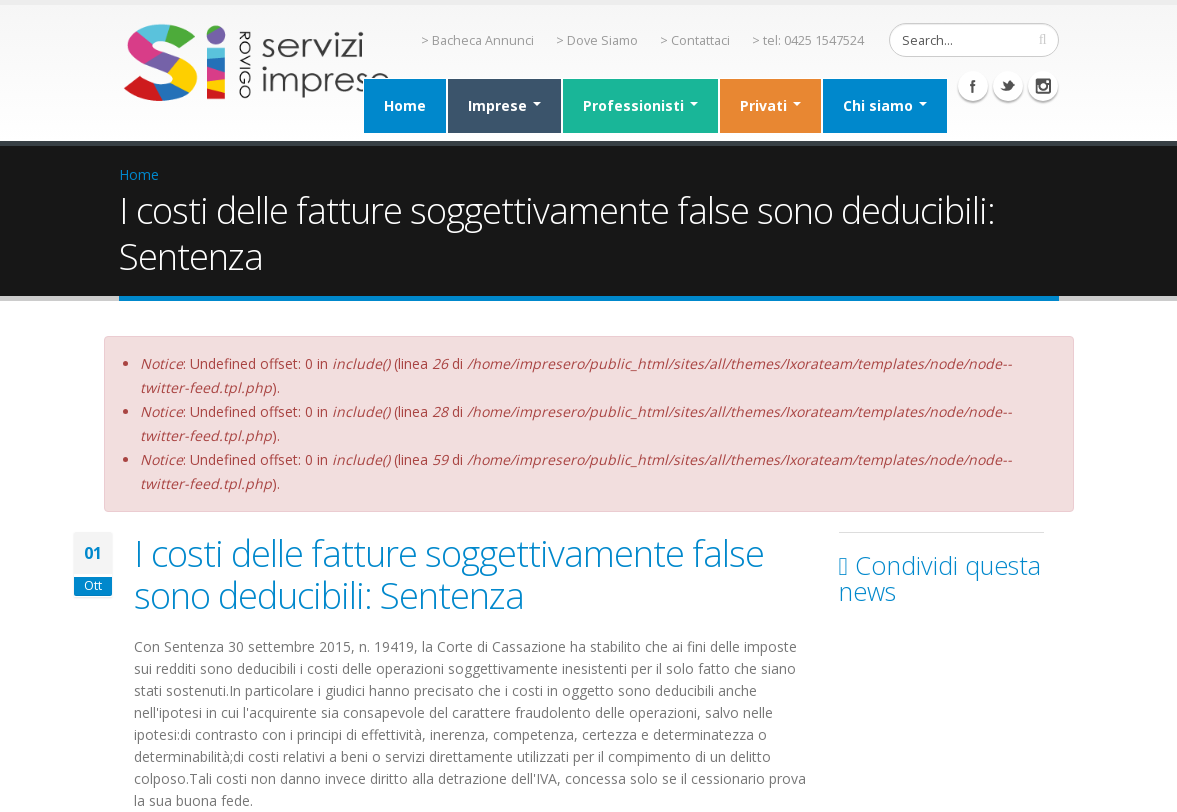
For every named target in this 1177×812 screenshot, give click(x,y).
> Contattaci (695, 40)
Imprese (504, 105)
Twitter (1008, 86)
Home (405, 105)
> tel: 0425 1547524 (808, 40)
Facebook (973, 86)
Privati (770, 105)
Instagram (1043, 86)
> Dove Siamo (597, 40)
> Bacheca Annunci (477, 40)
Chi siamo (885, 105)
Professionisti (640, 105)
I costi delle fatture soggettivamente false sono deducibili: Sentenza (449, 574)
